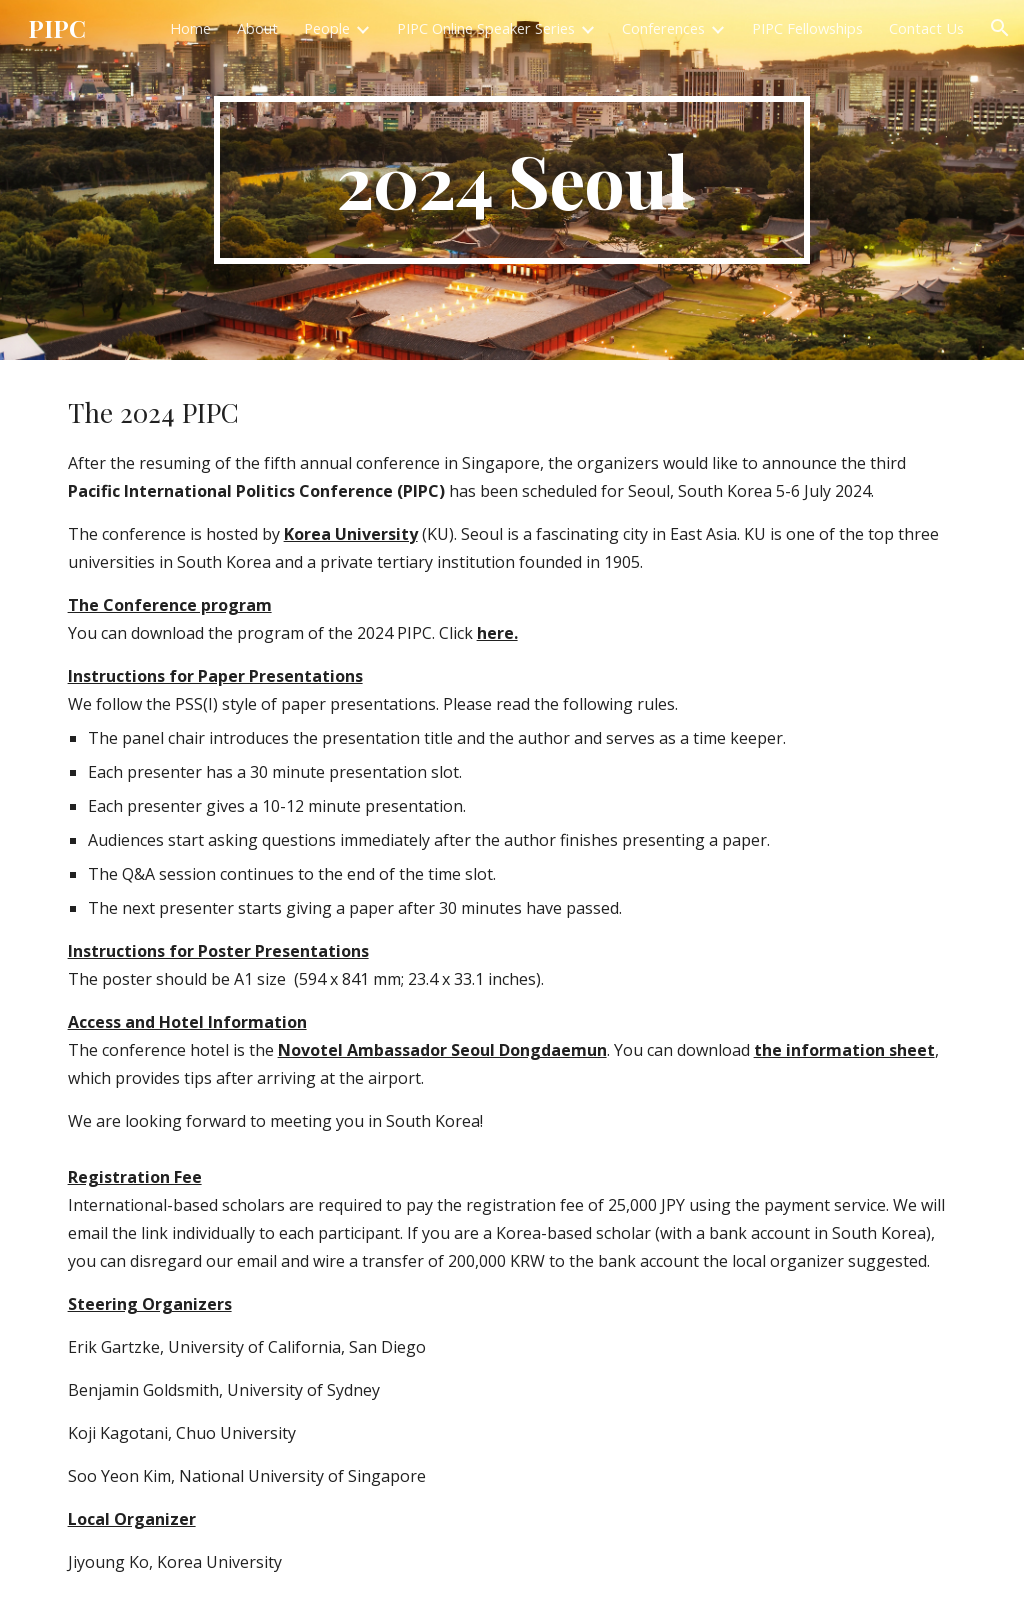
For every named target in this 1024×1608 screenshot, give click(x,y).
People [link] (327, 28)
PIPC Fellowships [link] (807, 28)
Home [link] (190, 28)
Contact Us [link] (926, 28)
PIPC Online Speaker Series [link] (486, 28)
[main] (511, 180)
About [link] (257, 28)
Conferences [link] (663, 28)
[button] (1000, 28)
